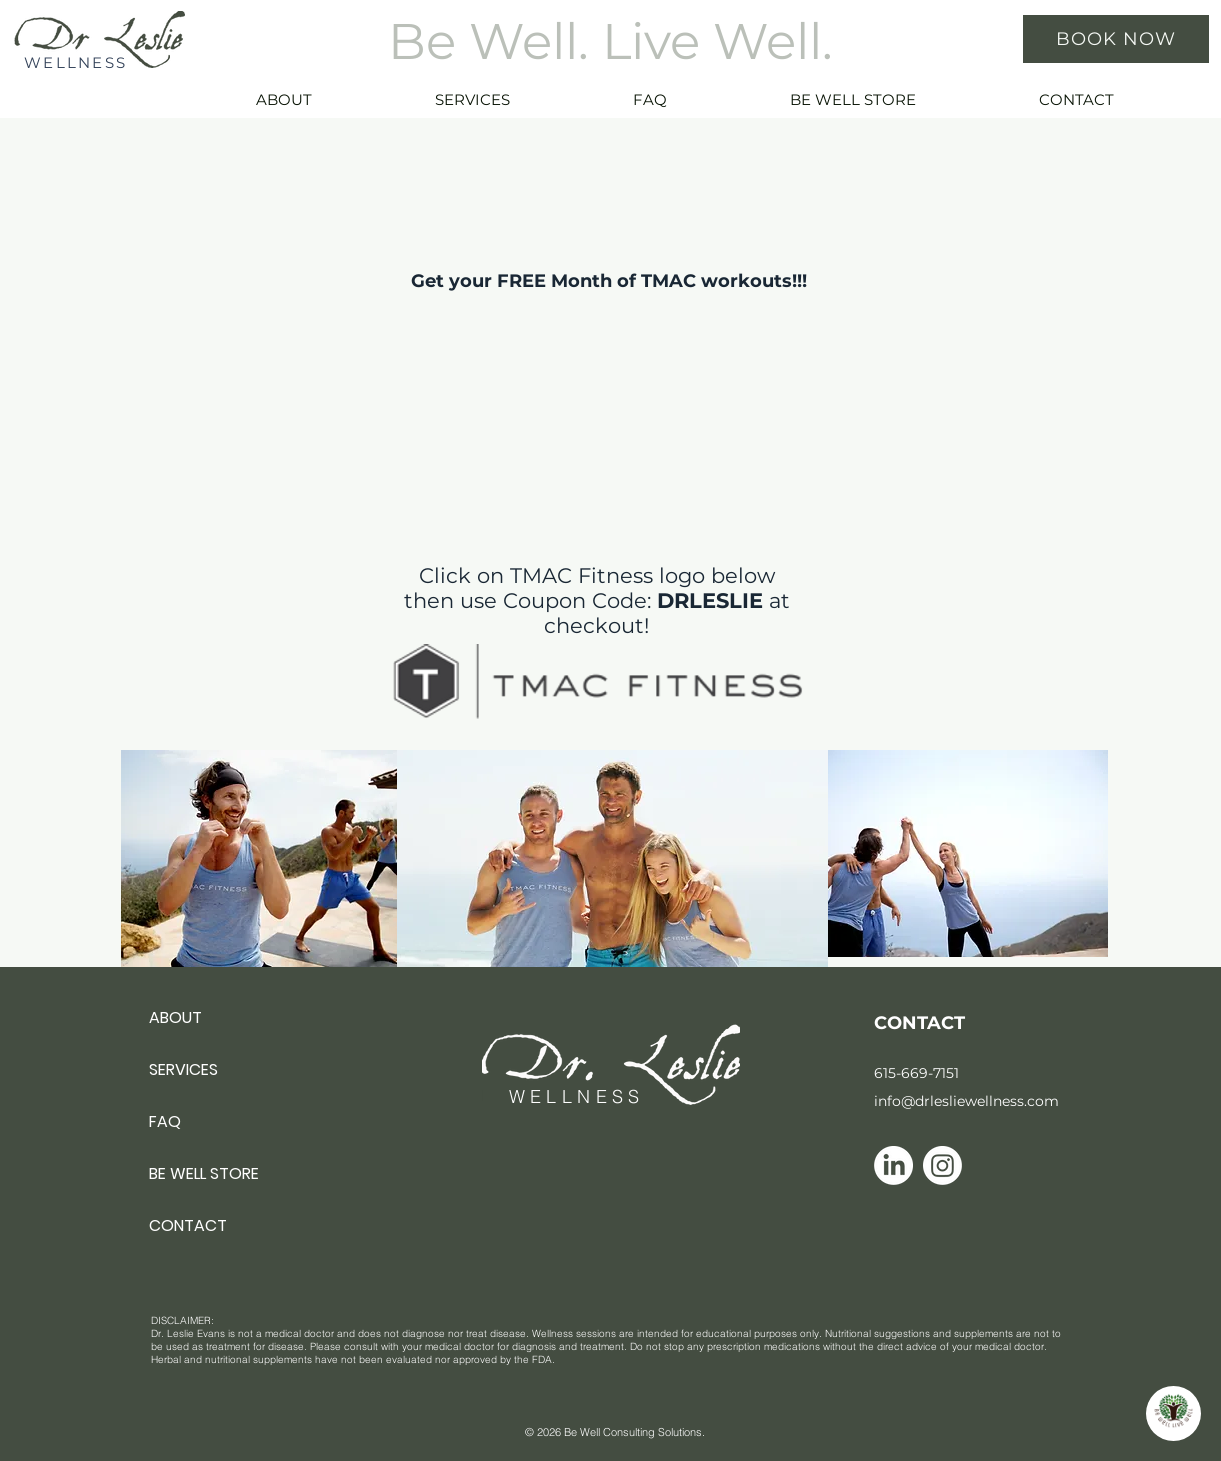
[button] (518, 100)
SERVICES (183, 1069)
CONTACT (188, 1225)
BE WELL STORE (204, 1173)
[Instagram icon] (942, 1165)
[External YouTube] (596, 349)
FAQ (165, 1121)
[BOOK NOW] (1116, 39)
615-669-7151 (916, 1073)
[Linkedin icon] (893, 1165)
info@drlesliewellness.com (966, 1101)
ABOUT (175, 1017)
